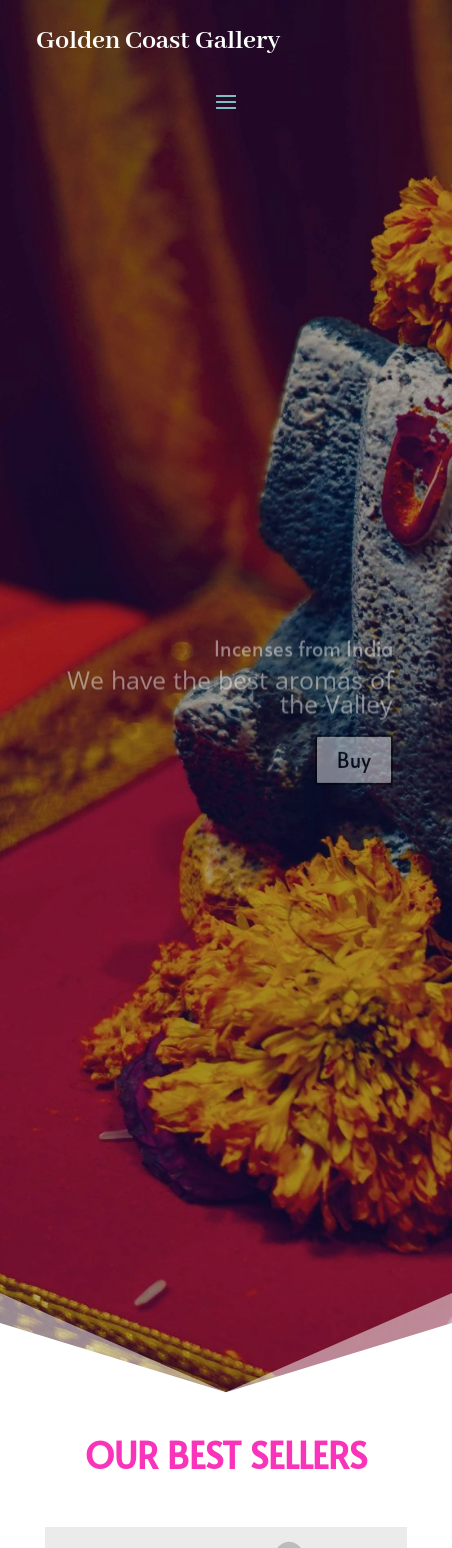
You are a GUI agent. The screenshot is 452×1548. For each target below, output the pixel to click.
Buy (354, 767)
